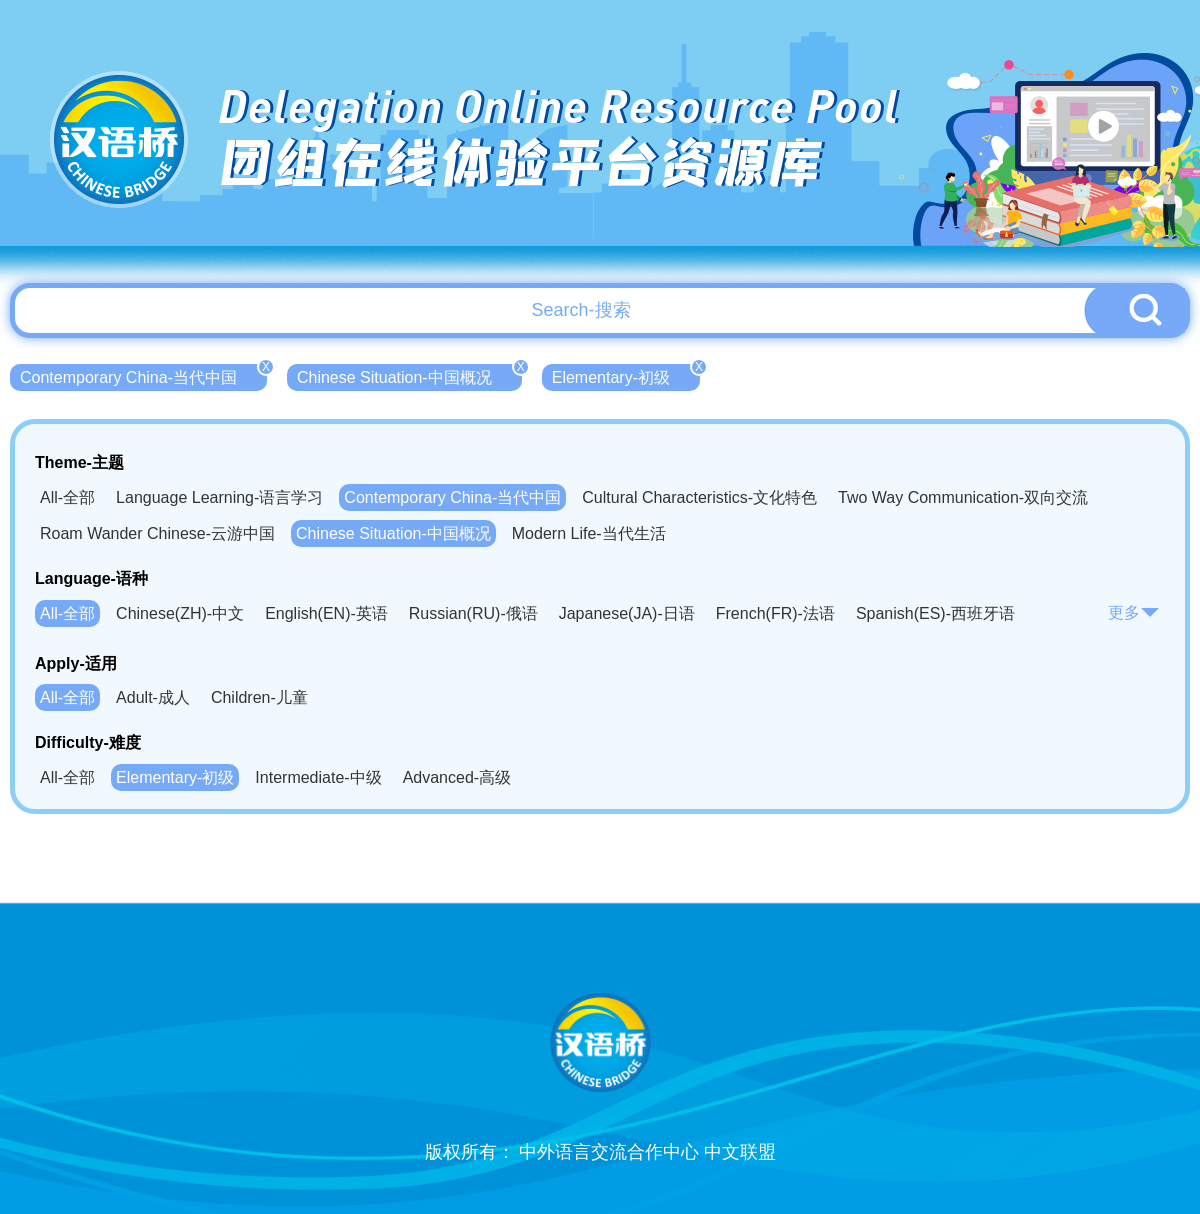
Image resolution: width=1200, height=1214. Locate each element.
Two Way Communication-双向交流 (963, 497)
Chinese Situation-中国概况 (409, 375)
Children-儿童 (259, 697)
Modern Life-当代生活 (589, 533)
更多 (1134, 612)
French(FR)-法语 (775, 613)
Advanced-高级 (457, 777)
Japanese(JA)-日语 (627, 613)
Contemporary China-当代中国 (143, 375)
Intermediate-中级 (318, 777)
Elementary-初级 (626, 375)
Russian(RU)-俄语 (473, 613)
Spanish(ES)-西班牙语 (935, 613)
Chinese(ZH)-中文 (180, 613)
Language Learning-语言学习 (219, 497)
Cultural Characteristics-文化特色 (699, 497)
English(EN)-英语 (326, 613)
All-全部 (67, 497)
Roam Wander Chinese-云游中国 (157, 533)
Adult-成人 (153, 697)
